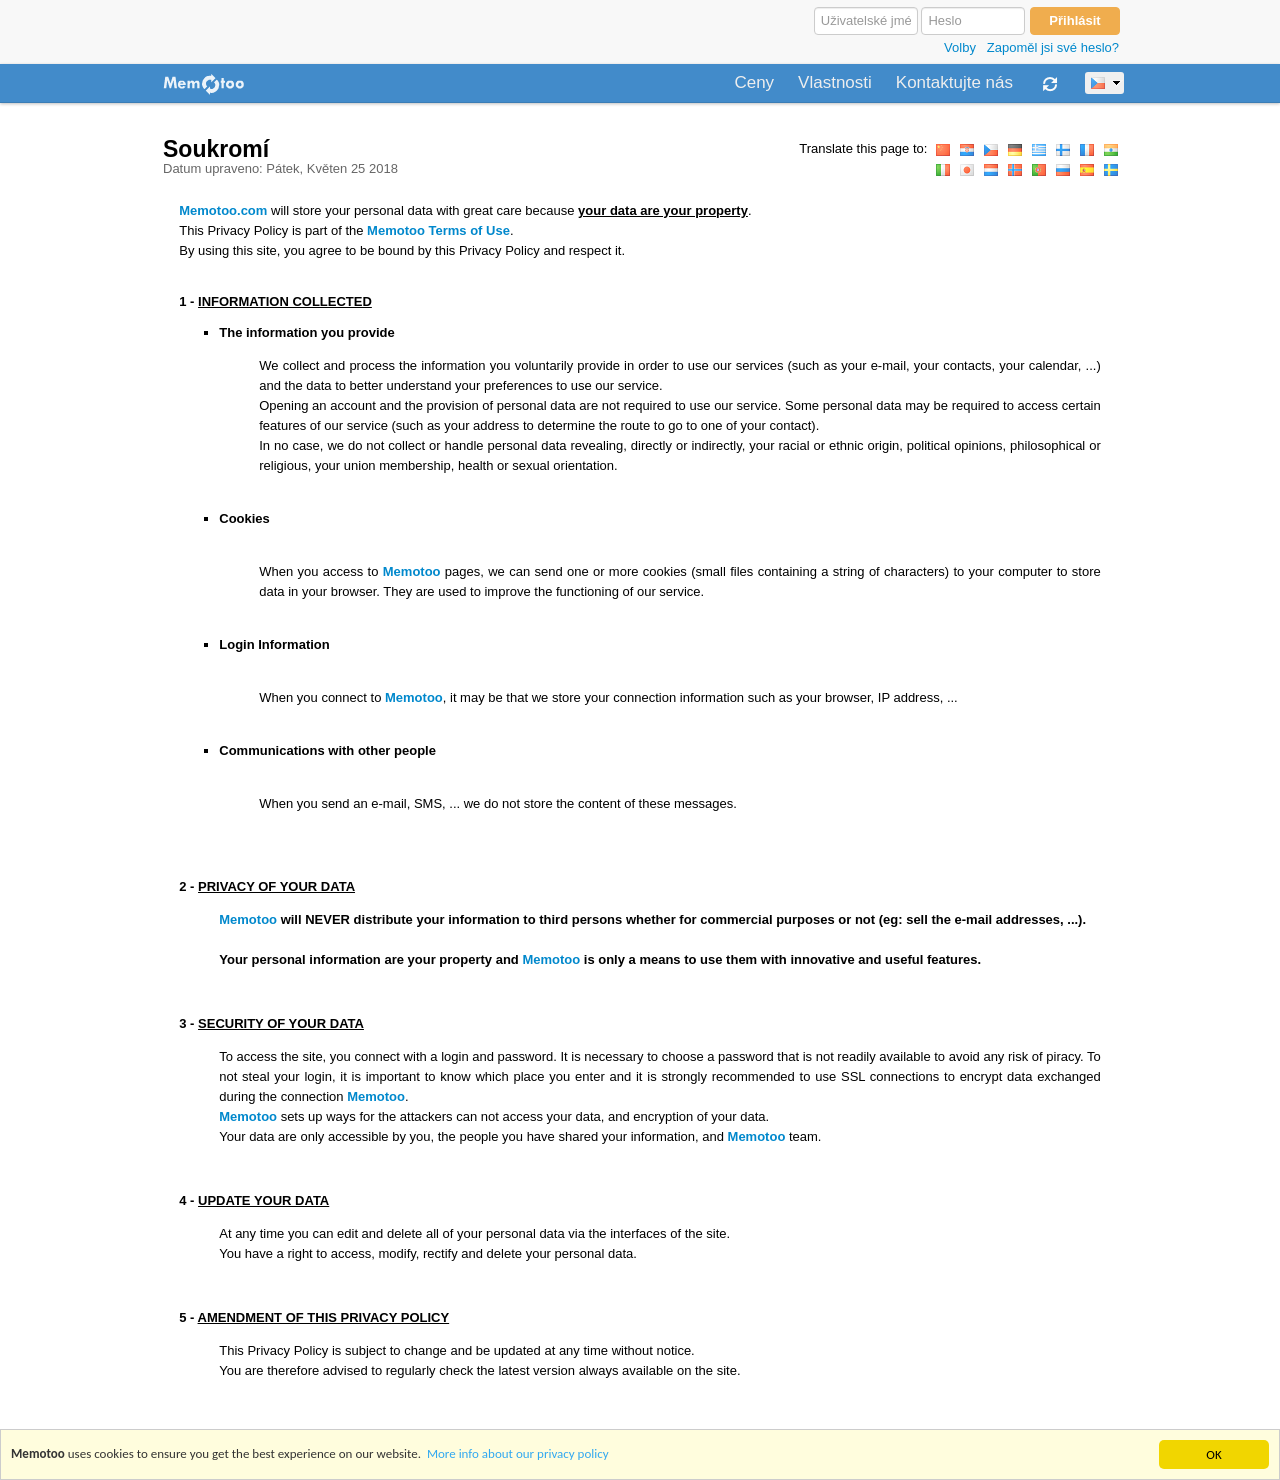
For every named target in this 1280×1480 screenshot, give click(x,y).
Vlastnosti (835, 83)
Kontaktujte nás (954, 83)
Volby (960, 47)
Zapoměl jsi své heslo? (1053, 47)
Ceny (754, 83)
